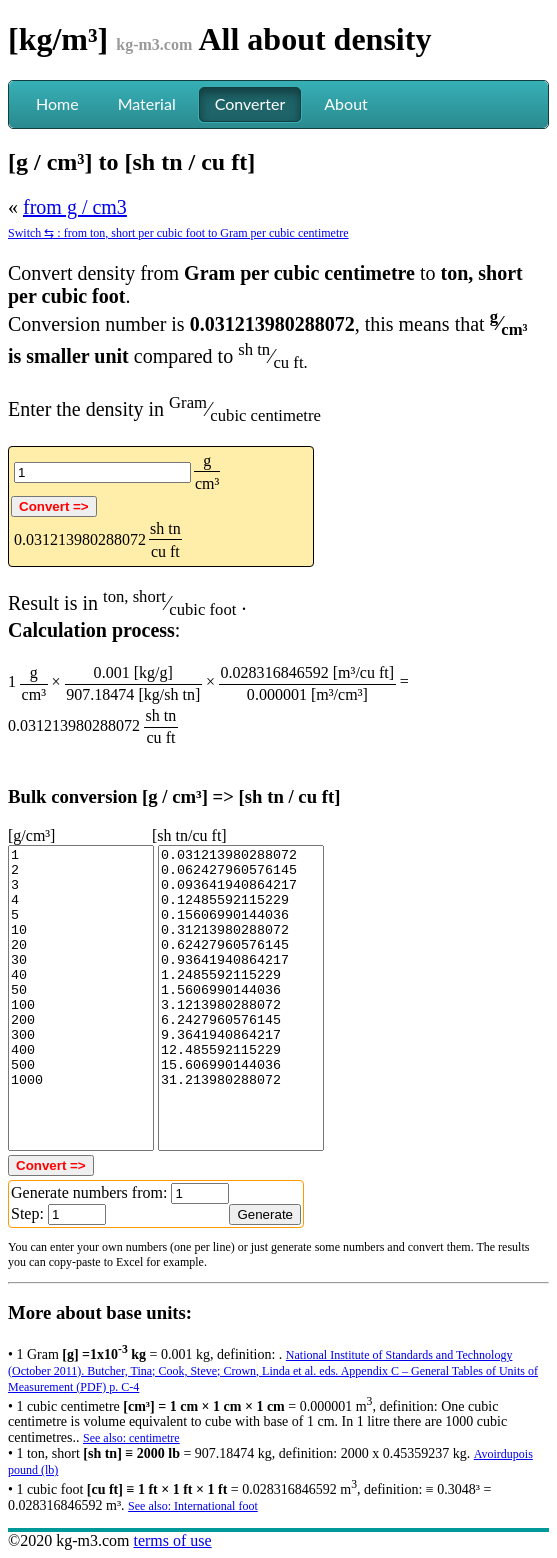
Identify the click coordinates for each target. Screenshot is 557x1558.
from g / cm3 (75, 207)
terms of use (172, 1540)
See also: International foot (193, 1506)
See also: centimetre (131, 1438)
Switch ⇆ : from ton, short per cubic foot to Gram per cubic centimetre (178, 233)
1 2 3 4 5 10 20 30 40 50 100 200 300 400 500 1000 (81, 998)
